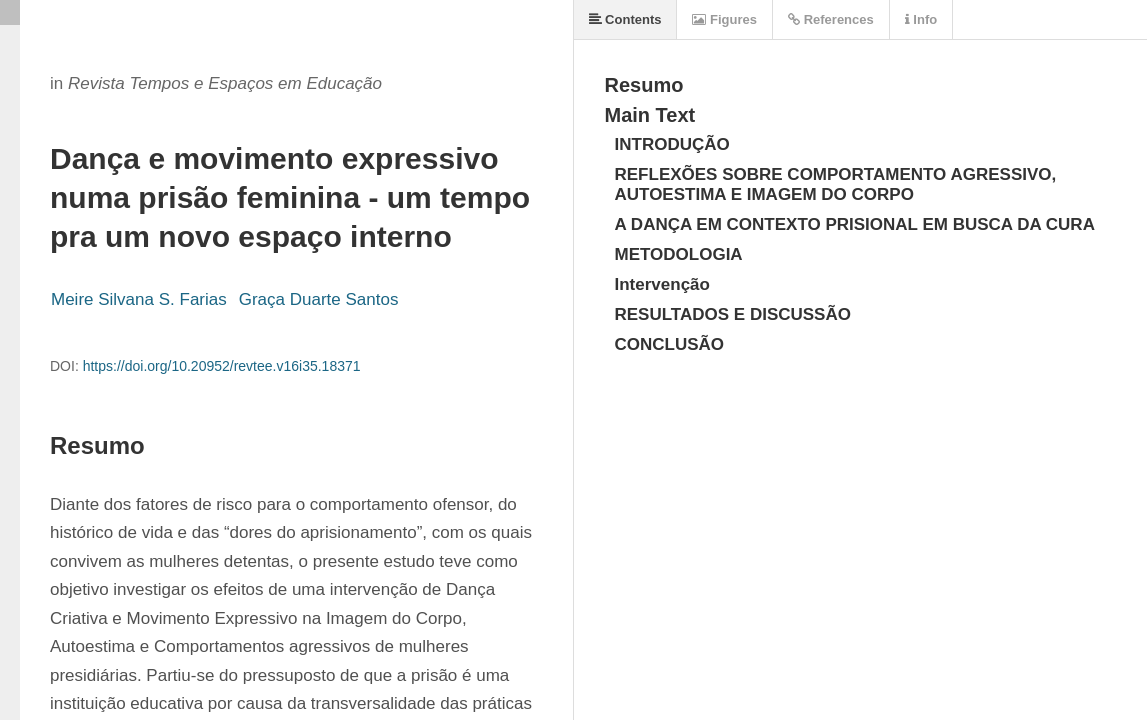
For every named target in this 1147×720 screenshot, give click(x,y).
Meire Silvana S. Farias (139, 299)
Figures (724, 19)
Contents (625, 19)
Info (921, 19)
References (831, 19)
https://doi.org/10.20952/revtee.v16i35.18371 (222, 366)
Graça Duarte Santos (319, 299)
